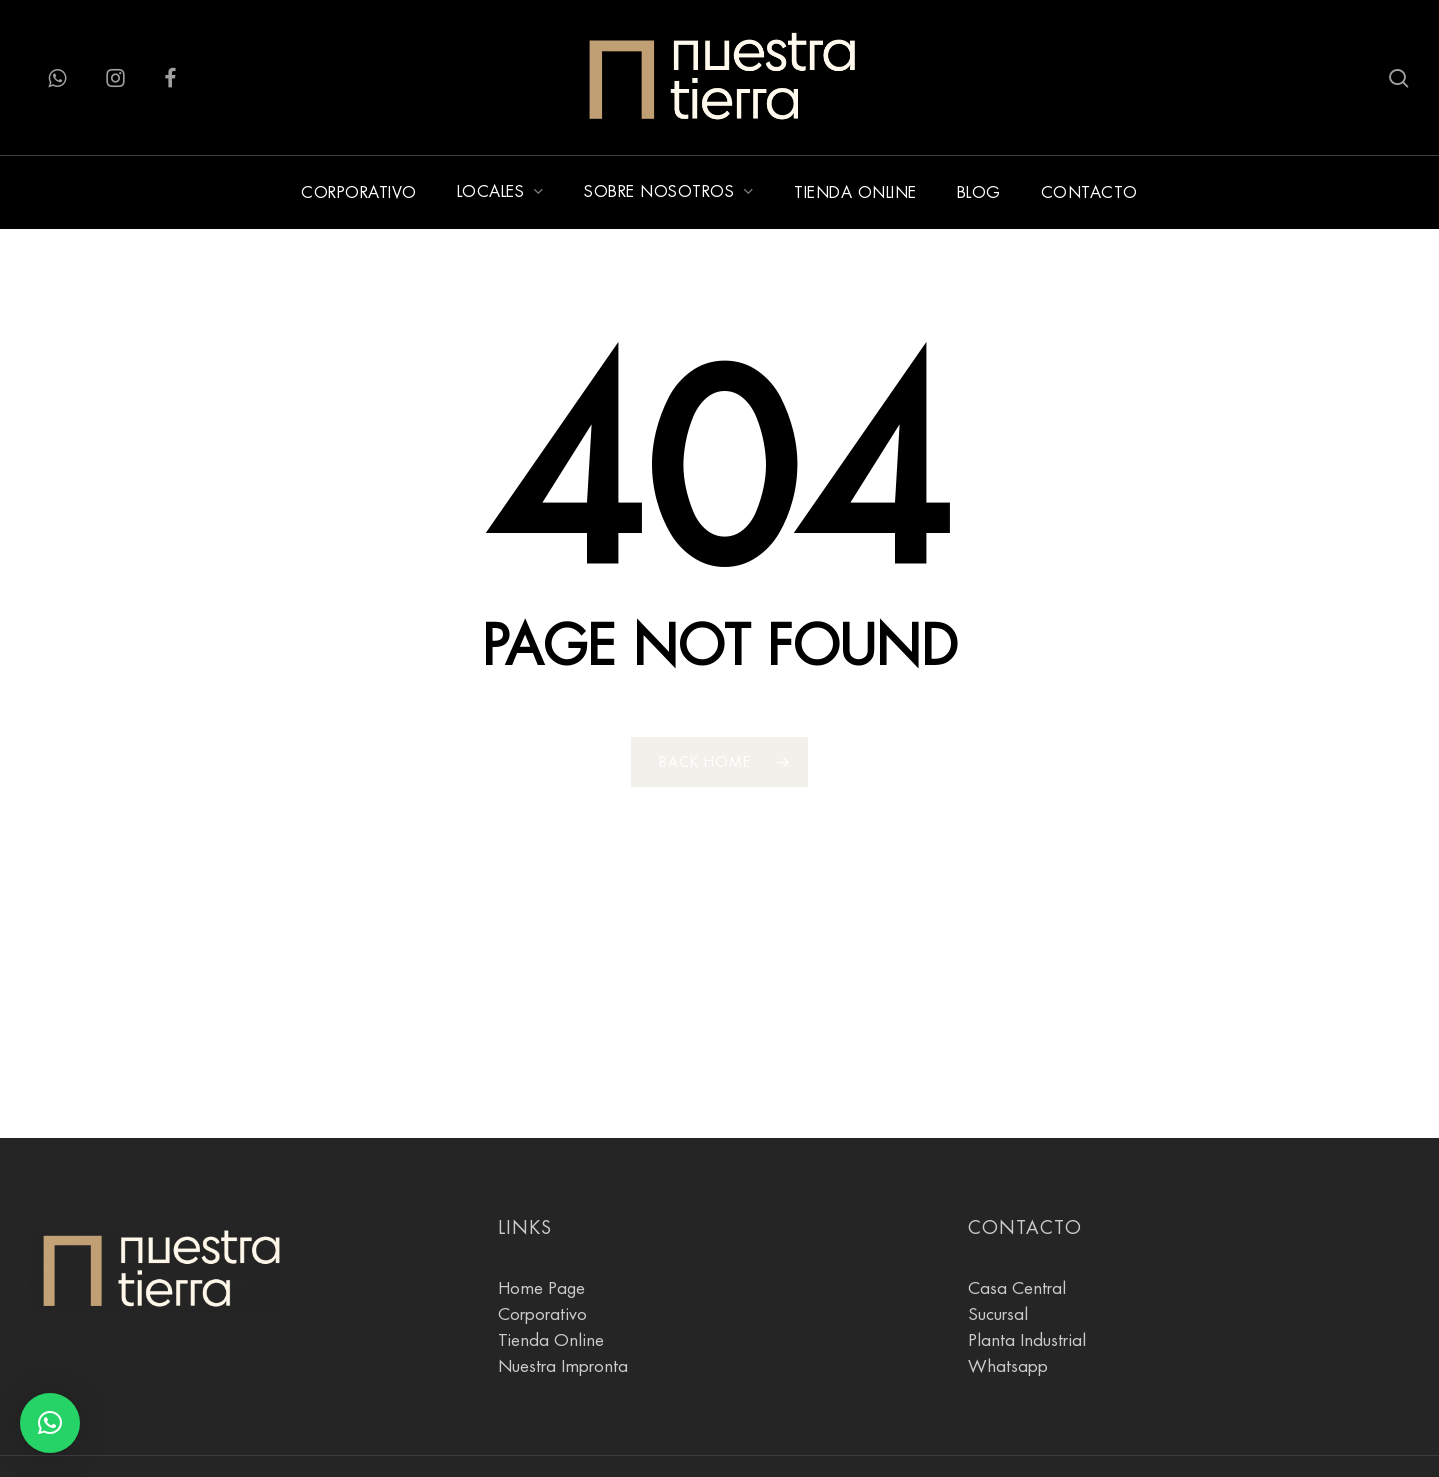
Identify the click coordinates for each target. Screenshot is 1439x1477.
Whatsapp (1008, 1322)
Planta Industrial (1027, 1296)
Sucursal (998, 1270)
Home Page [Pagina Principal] (541, 1244)
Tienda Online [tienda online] (551, 1296)
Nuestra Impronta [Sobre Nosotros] (563, 1322)
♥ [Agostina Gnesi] (247, 1446)
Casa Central (1017, 1244)
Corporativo (542, 1270)
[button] (50, 1423)
